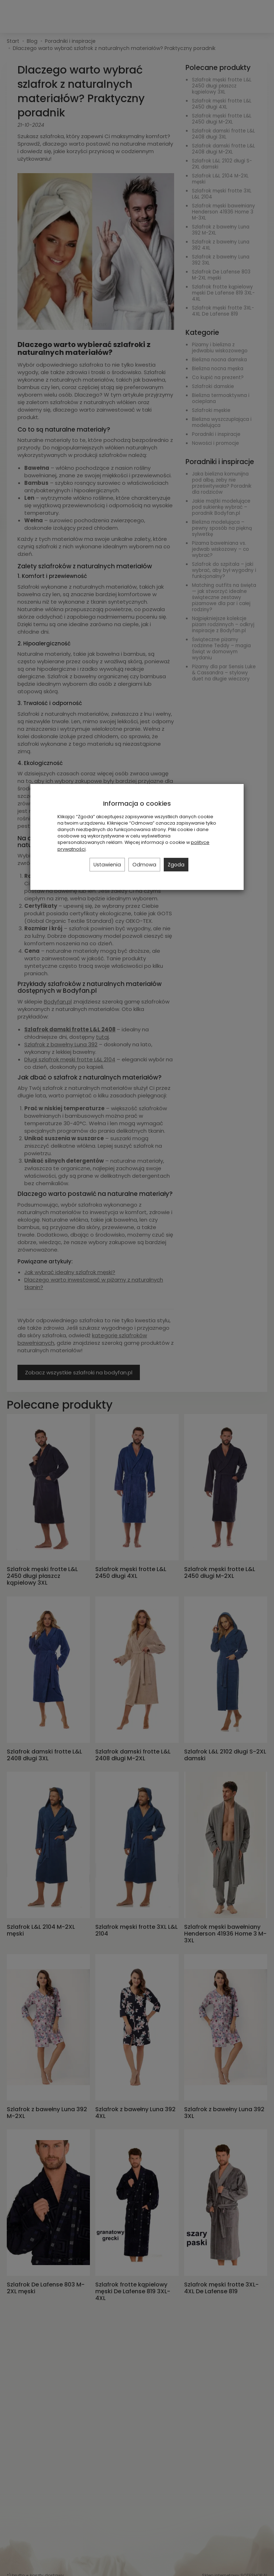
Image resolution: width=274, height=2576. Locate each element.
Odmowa (144, 864)
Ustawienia (107, 864)
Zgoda (176, 864)
